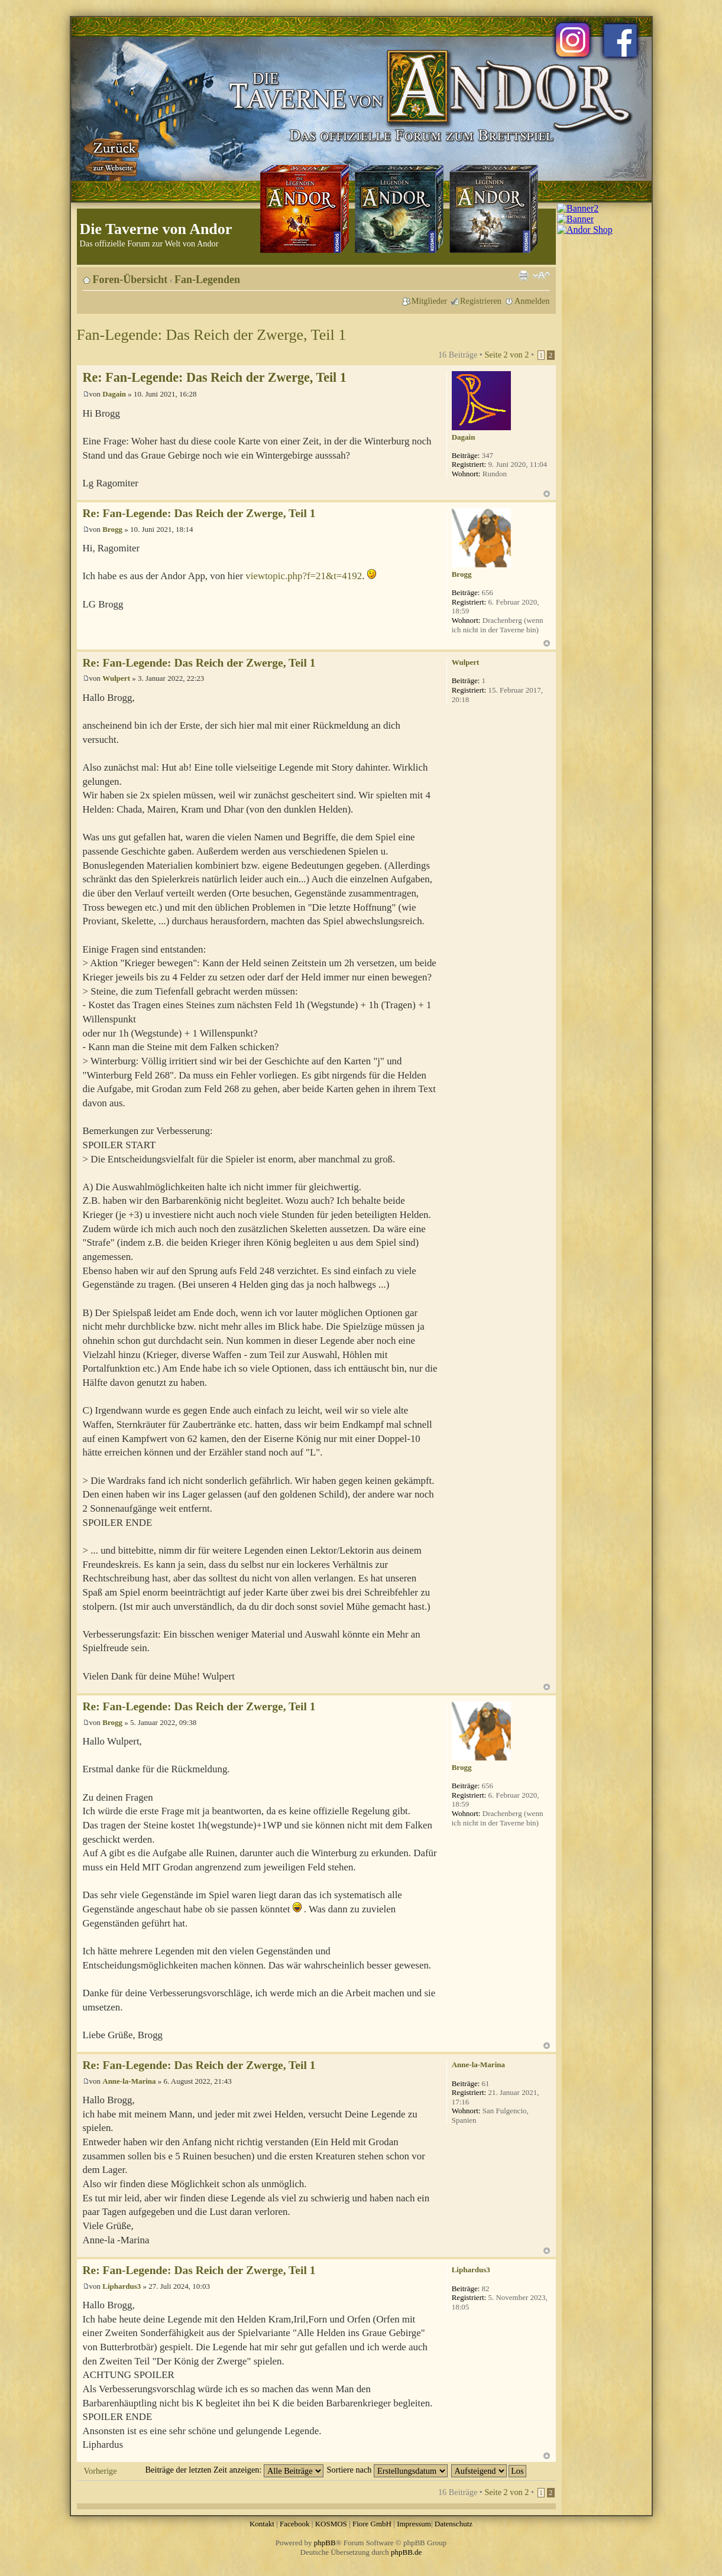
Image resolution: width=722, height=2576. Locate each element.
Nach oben (546, 493)
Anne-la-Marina (129, 2081)
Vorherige (100, 2471)
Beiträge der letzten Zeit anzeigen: (234, 2469)
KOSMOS (331, 2523)
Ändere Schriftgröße (541, 275)
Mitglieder (429, 301)
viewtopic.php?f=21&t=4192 (303, 576)
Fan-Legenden (207, 279)
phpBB (325, 2542)
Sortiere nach (387, 2469)
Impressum (414, 2523)
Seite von (506, 354)
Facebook (295, 2523)
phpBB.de (406, 2552)
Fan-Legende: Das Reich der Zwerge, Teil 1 (212, 334)
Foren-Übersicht (130, 279)
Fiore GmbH (371, 2523)
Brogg (112, 529)
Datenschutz (453, 2523)
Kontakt (262, 2523)
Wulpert (116, 678)
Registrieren (480, 301)
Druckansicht (523, 275)
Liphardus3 (121, 2286)
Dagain (114, 393)
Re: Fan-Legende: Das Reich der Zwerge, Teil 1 (215, 377)
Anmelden (532, 301)
